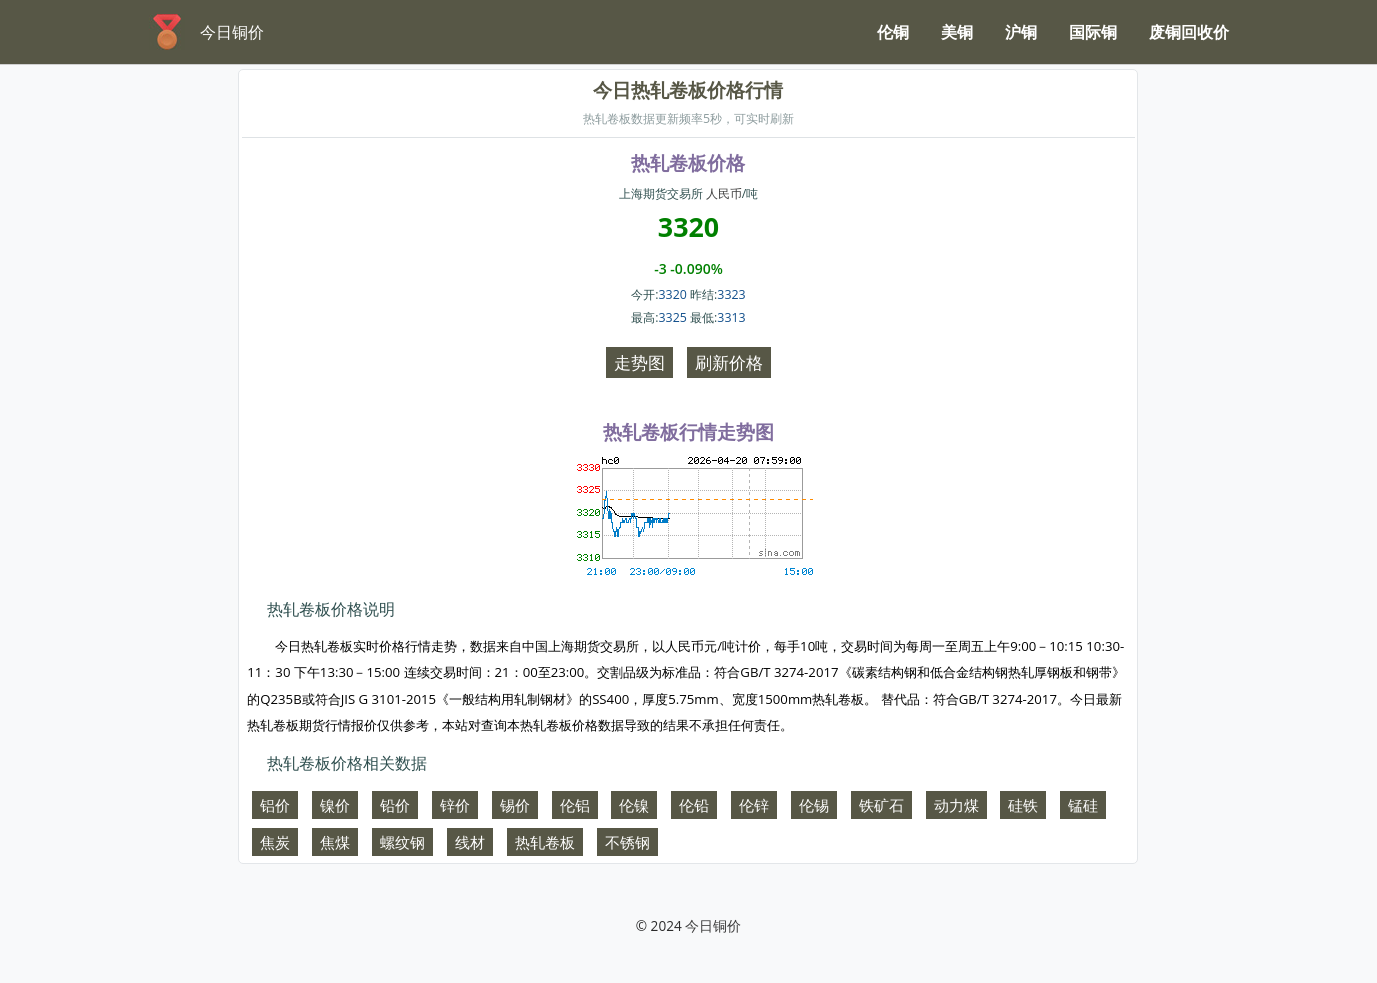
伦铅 (694, 805)
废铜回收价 (1189, 32)
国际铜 (1093, 32)
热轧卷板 (545, 842)
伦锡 (814, 805)
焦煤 (335, 842)
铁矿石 (881, 805)
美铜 (957, 32)
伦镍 (634, 805)
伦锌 (754, 805)
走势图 (639, 362)
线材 (470, 842)
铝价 (275, 805)
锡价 (515, 805)
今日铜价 (713, 925)
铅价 (395, 805)
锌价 (455, 805)
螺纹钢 (402, 842)
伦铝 (575, 805)
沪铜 (1021, 32)
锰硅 (1083, 805)
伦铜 (893, 32)
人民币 (724, 193)
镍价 (335, 805)
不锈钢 (627, 842)
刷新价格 (729, 362)
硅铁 (1023, 805)
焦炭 (275, 842)
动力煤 (956, 805)
